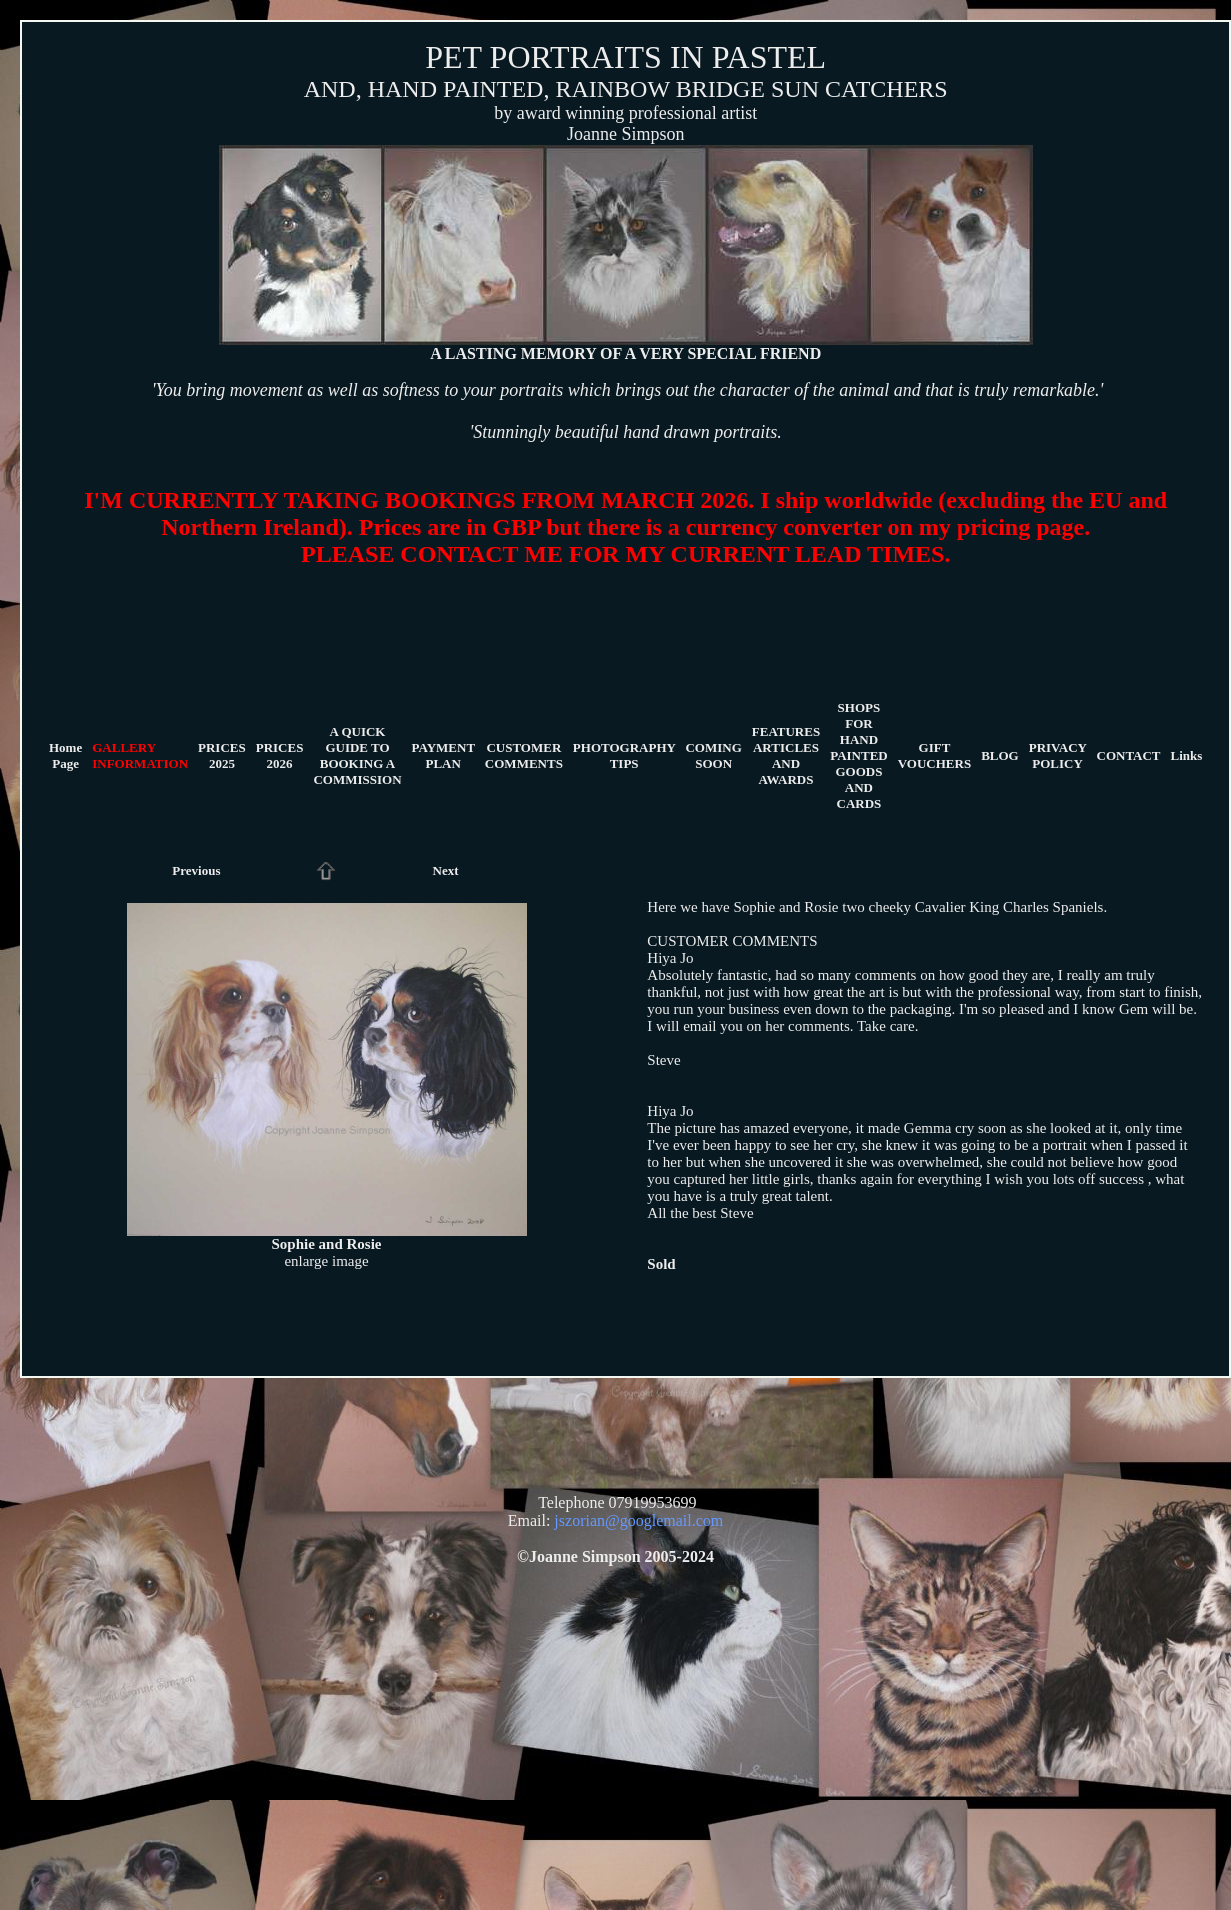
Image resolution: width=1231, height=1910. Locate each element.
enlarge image (326, 1261)
